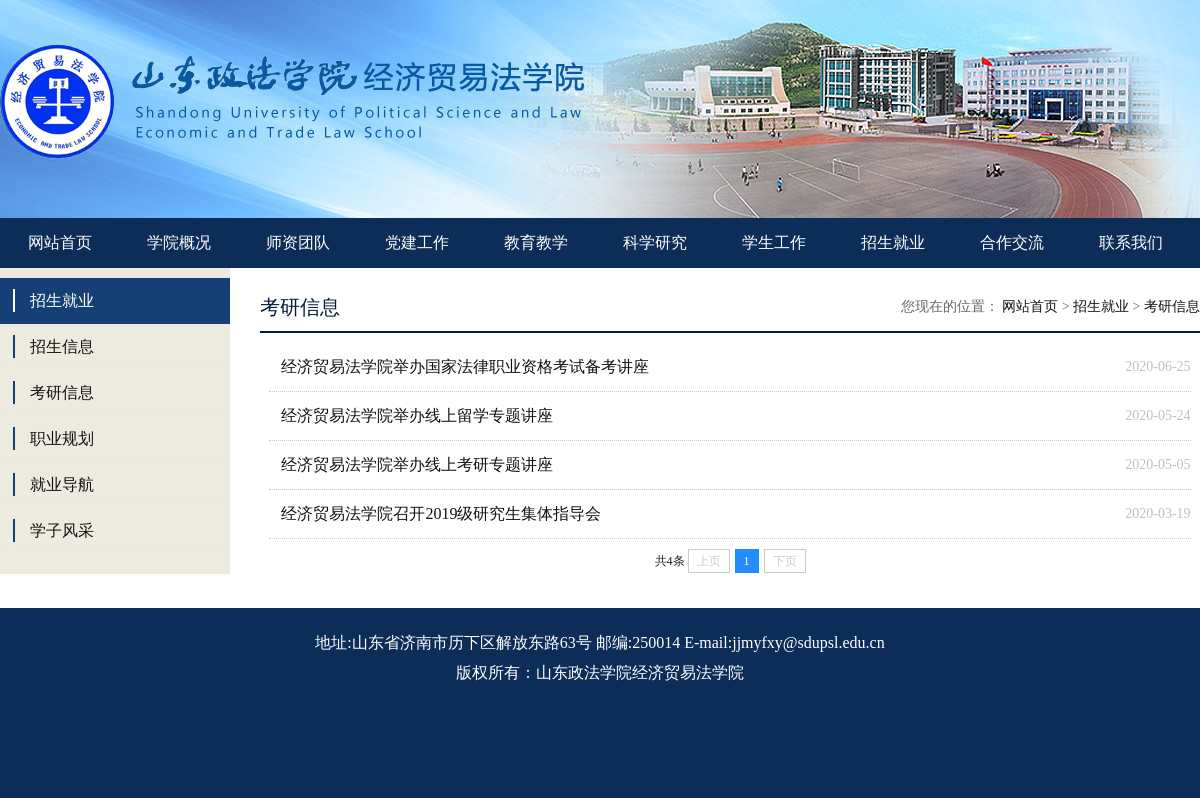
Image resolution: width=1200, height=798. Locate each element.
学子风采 (62, 530)
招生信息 (62, 346)
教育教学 (536, 242)
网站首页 (60, 242)
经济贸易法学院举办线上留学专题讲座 (417, 415)
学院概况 (179, 242)
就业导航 (62, 484)
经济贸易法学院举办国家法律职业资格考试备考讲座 (465, 366)
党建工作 (417, 242)
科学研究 (655, 242)
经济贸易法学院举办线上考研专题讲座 (417, 464)
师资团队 (298, 242)
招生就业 (893, 242)
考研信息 (62, 392)
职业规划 (62, 438)
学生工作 (774, 242)
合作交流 (1012, 242)
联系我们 (1131, 242)
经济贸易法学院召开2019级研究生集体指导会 (441, 513)
